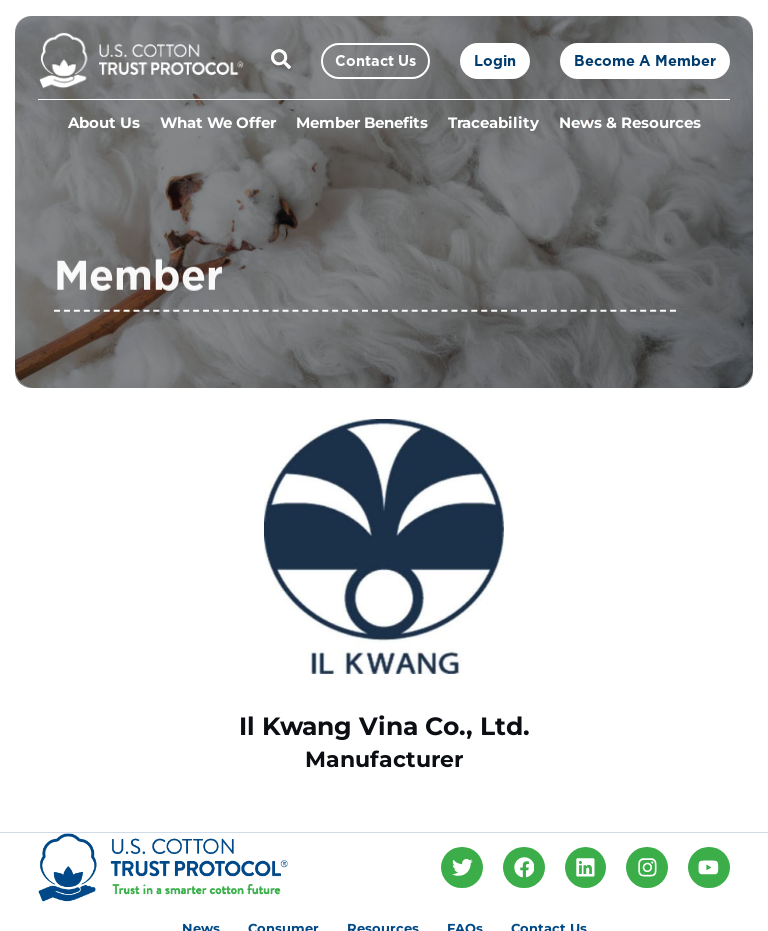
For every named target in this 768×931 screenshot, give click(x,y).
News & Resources (630, 123)
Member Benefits (362, 123)
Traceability (493, 123)
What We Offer (218, 123)
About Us (104, 123)
